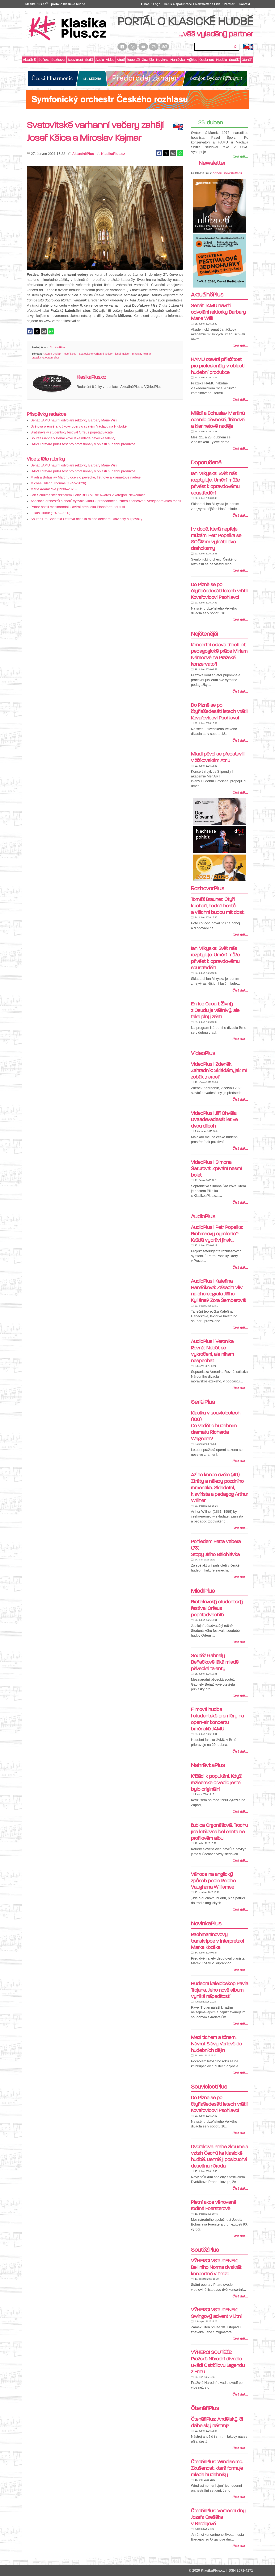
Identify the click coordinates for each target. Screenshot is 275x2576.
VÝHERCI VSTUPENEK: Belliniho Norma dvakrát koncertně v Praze (216, 2267)
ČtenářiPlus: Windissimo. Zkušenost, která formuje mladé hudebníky (217, 2468)
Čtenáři (247, 60)
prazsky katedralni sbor (45, 357)
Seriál (89, 60)
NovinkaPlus (206, 1923)
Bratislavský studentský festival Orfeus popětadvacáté (72, 432)
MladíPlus (203, 1591)
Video (110, 60)
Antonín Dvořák (52, 353)
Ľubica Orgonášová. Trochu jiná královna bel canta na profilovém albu (219, 1831)
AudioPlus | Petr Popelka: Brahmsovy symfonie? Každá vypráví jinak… (217, 1233)
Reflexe (43, 60)
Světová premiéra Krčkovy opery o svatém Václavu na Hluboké (79, 426)
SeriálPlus (203, 1402)
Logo (156, 4)
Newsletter (203, 4)
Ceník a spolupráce (178, 4)
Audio (99, 60)
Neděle (221, 60)
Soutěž (234, 60)
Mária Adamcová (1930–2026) (54, 489)
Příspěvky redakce (46, 414)
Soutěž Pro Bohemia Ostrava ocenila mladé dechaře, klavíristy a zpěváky (86, 519)
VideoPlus (203, 1053)
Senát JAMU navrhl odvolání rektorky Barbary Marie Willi (74, 420)
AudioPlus (203, 1216)
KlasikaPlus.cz (113, 154)
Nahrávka (177, 60)
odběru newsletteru (227, 173)
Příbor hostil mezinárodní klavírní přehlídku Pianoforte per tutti (78, 507)
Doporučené (206, 462)
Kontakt (244, 4)
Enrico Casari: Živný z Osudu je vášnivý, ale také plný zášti (215, 1010)
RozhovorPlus (207, 888)
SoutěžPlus (205, 2250)
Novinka (162, 60)
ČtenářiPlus (205, 2408)
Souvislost (75, 60)
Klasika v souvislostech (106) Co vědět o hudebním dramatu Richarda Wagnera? (215, 1426)
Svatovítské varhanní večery (95, 353)
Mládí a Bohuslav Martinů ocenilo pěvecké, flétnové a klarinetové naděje (86, 477)
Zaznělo (148, 60)
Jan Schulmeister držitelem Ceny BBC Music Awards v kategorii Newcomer (88, 495)
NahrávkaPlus (208, 1765)
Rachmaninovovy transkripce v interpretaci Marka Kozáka (217, 1941)
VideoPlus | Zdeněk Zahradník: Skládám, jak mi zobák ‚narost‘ (219, 1070)
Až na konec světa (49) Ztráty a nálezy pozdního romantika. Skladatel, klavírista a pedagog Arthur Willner (219, 1487)
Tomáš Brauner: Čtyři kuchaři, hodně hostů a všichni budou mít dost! (217, 906)
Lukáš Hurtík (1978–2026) (50, 513)
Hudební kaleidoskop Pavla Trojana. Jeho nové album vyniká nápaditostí (219, 1990)
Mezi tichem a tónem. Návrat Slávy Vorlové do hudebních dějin (216, 2044)
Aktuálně (29, 60)
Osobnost (206, 60)
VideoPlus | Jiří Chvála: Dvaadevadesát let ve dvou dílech (214, 1119)
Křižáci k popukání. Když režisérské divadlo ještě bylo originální (216, 1782)
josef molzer (122, 353)
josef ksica (70, 353)
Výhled (192, 60)
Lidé (217, 4)
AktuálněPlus (83, 154)
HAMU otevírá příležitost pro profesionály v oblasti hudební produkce (83, 444)
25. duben (210, 122)
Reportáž (133, 60)
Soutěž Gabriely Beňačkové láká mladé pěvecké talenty (73, 438)
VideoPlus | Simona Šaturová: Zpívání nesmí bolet (216, 1168)
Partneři (229, 4)
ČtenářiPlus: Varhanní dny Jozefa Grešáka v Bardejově (218, 2517)
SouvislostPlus (209, 2086)
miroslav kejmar (141, 353)
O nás (145, 4)
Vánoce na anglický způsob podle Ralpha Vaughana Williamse (213, 1880)
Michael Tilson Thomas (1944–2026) (58, 483)
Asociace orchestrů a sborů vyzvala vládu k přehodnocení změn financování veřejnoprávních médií (106, 501)
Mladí (121, 60)
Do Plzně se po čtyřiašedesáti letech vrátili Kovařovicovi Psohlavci (219, 591)
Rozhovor (58, 60)
